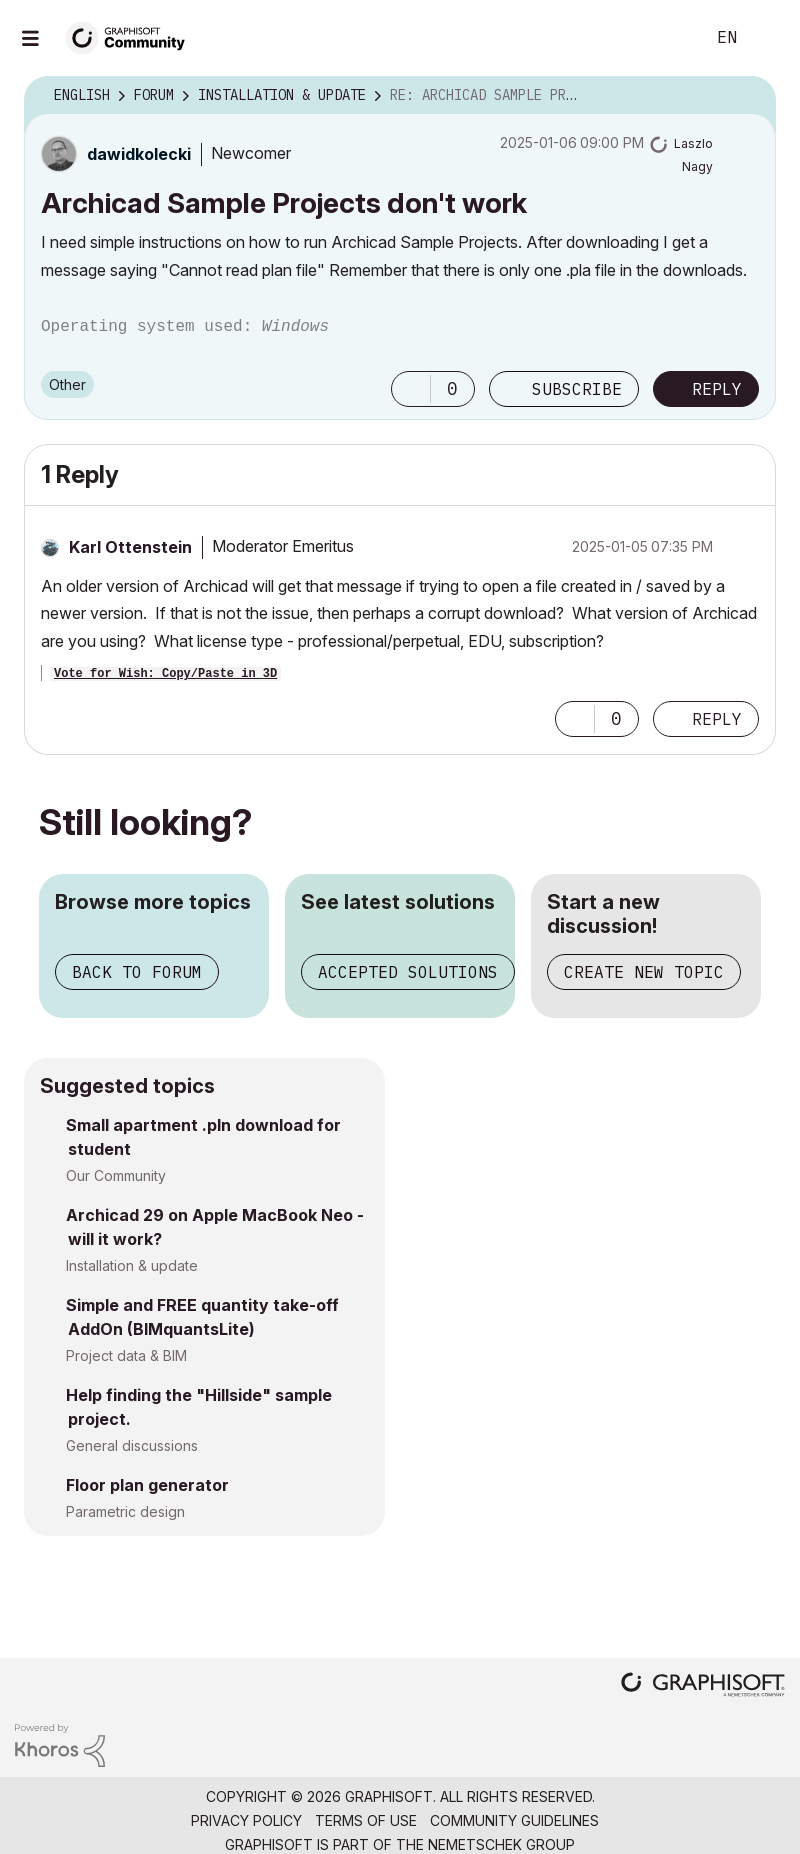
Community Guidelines (514, 1820)
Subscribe (577, 389)
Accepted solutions (408, 972)
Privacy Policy (246, 1820)
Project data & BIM (126, 1355)
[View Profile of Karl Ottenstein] (130, 547)
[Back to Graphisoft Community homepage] (132, 36)
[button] (411, 389)
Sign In (768, 38)
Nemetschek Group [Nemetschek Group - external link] (501, 1844)
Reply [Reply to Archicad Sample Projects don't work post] (717, 389)
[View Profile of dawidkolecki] (139, 154)
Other (67, 384)
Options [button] (748, 96)
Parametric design (125, 1511)
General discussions (132, 1445)
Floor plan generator (147, 1485)
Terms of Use (366, 1820)
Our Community (116, 1175)
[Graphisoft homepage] (703, 1686)
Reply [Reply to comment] (717, 719)
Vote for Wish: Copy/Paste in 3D (165, 674)
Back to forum (137, 972)
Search (667, 38)
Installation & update (132, 1265)
